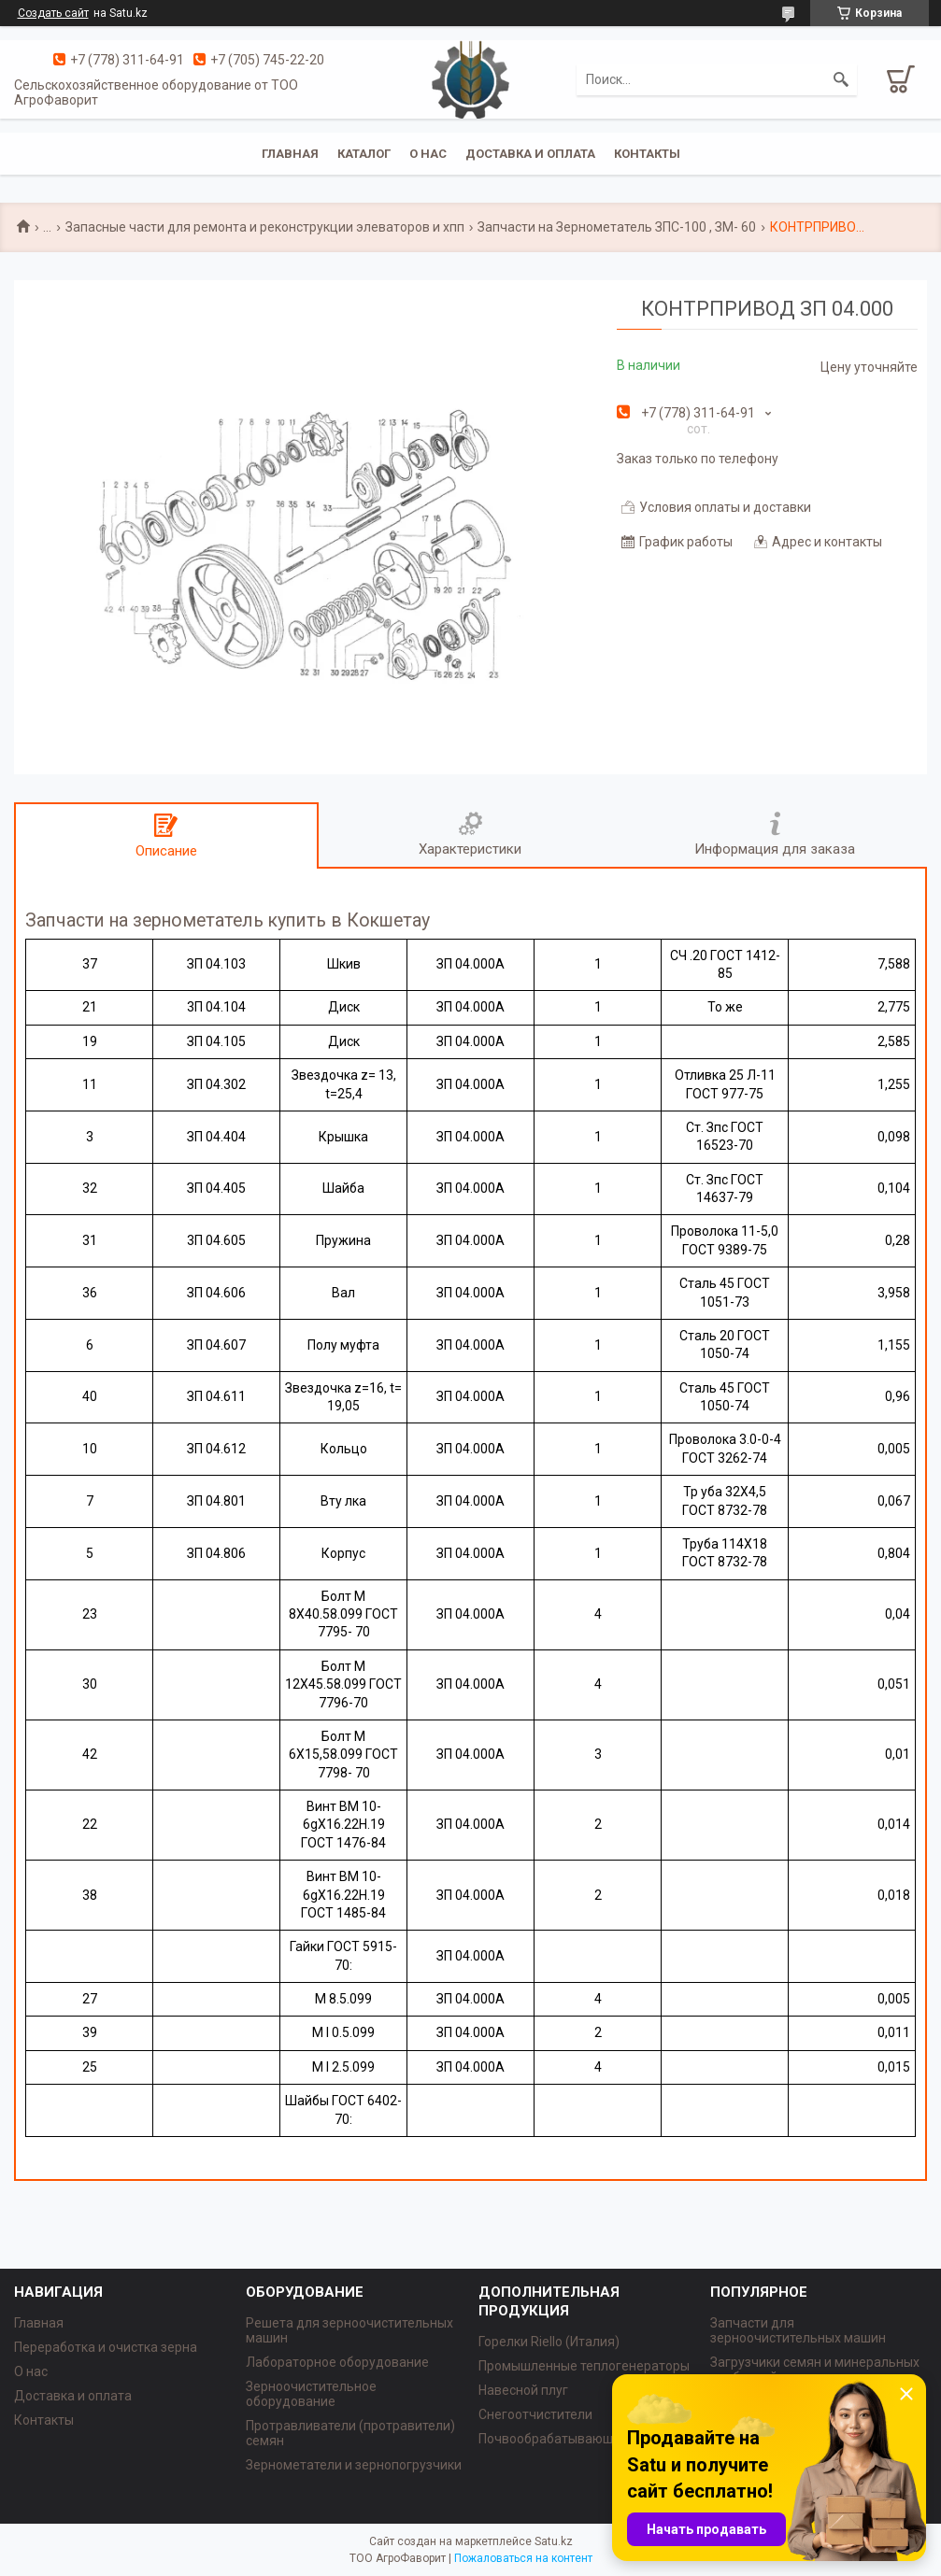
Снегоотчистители (535, 2414)
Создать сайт (53, 13)
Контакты (647, 154)
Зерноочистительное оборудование (311, 2394)
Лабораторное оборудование (337, 2362)
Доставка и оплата (530, 154)
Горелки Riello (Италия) (549, 2341)
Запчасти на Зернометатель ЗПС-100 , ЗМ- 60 (617, 226)
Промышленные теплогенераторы (584, 2365)
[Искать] (841, 79)
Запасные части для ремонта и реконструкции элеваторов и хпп (264, 226)
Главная (290, 154)
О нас (428, 154)
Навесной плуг (523, 2390)
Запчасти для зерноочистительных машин (798, 2330)
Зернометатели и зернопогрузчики (354, 2464)
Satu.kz (554, 2541)
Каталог (364, 154)
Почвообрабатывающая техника (579, 2438)
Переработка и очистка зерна (105, 2347)
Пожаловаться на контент (523, 2558)
